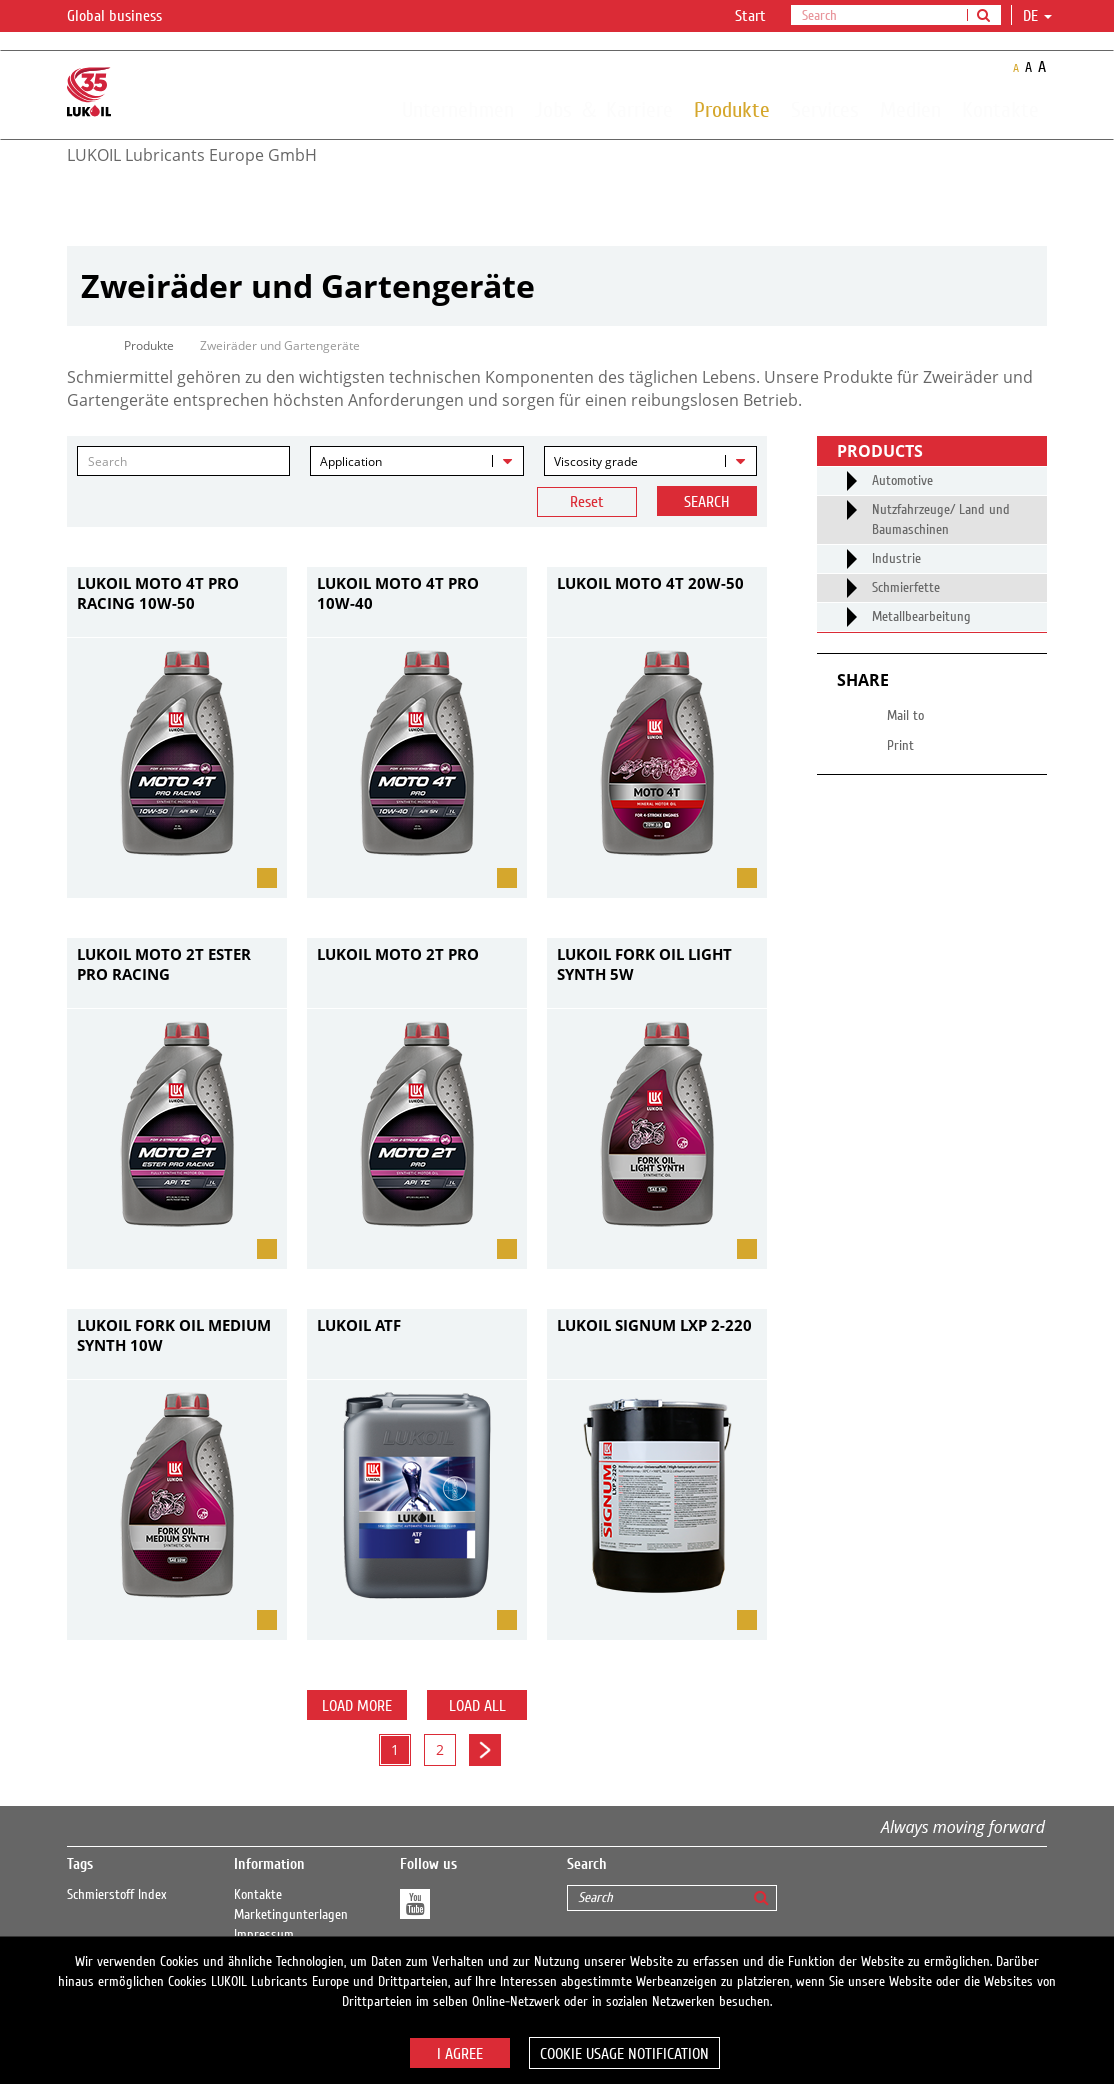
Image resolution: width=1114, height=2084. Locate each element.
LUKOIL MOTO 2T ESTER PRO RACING (164, 964)
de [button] (1037, 16)
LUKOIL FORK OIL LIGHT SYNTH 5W (644, 964)
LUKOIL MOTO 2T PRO (398, 954)
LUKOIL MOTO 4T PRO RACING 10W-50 (158, 593)
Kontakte (1000, 109)
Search (706, 502)
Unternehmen (458, 109)
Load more (357, 1706)
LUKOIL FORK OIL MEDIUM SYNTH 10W (174, 1335)
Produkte (732, 109)
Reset (587, 502)
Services (825, 109)
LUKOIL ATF (359, 1325)
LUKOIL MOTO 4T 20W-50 (650, 583)
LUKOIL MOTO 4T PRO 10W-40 (398, 593)
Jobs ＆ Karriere (604, 109)
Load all (477, 1706)
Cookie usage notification (624, 2054)
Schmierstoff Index (117, 1895)
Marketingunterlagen (291, 1915)
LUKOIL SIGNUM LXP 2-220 (654, 1325)
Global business (126, 17)
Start (750, 16)
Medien (910, 109)
